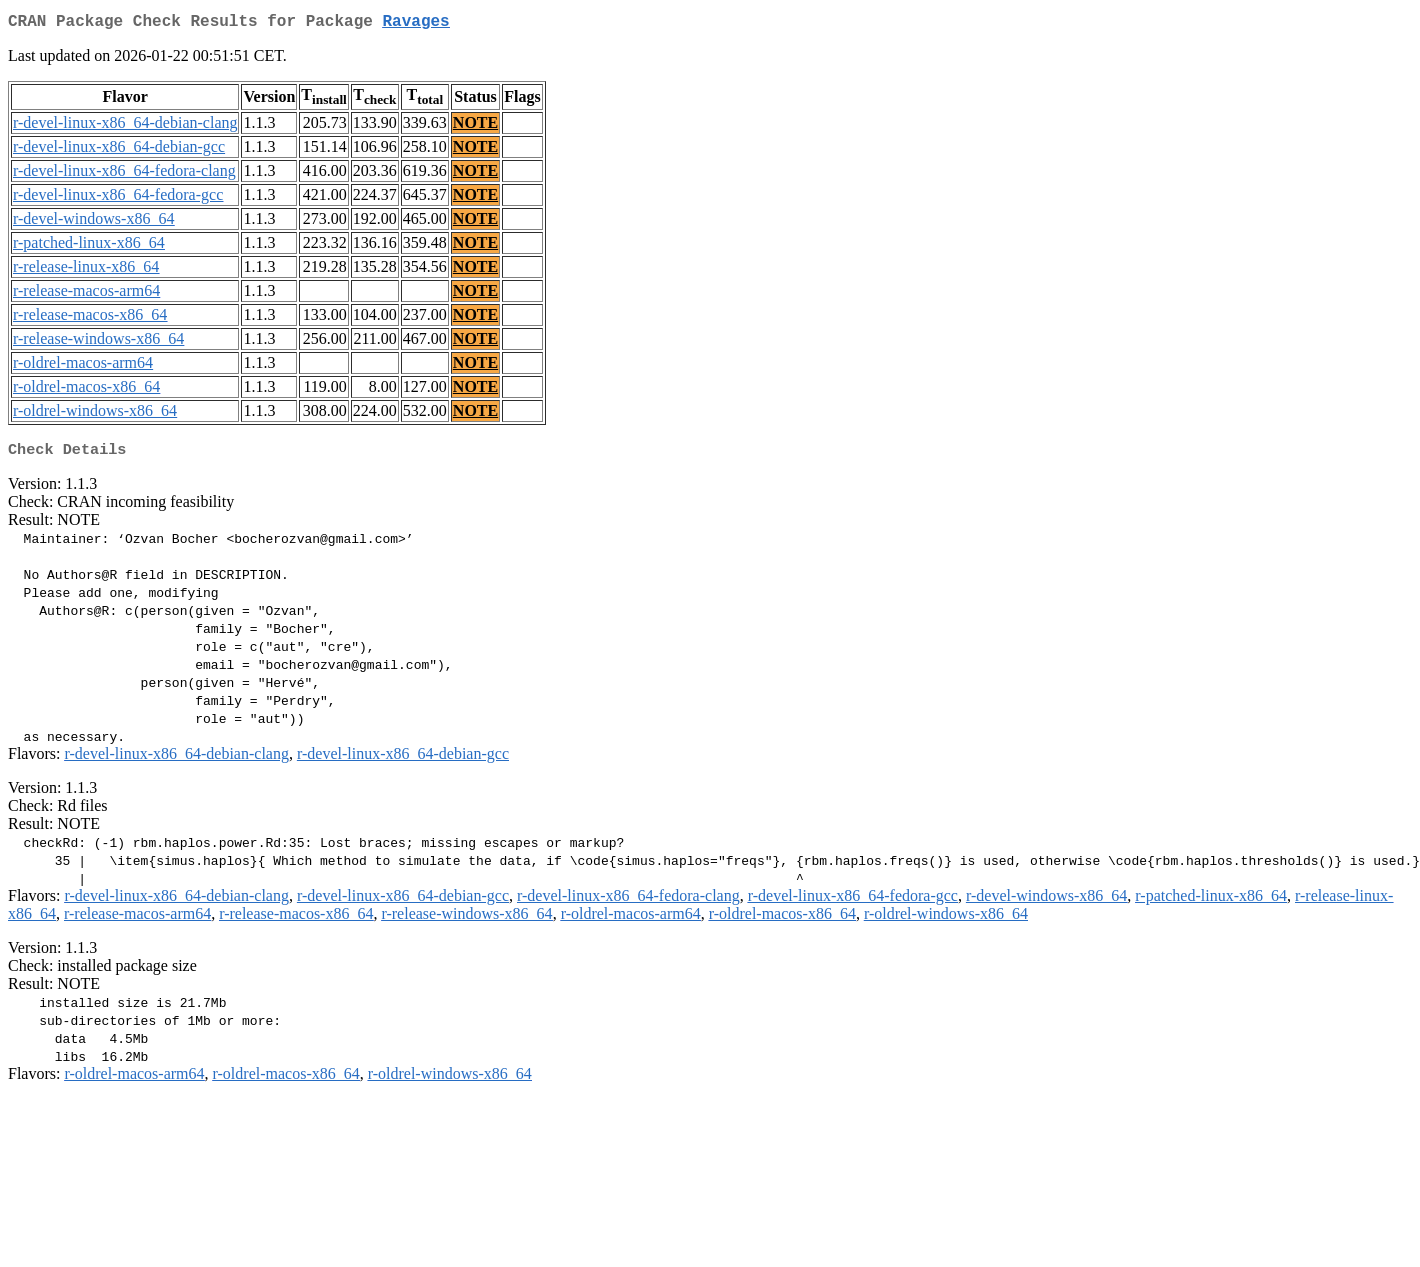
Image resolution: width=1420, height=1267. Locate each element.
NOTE (475, 126)
